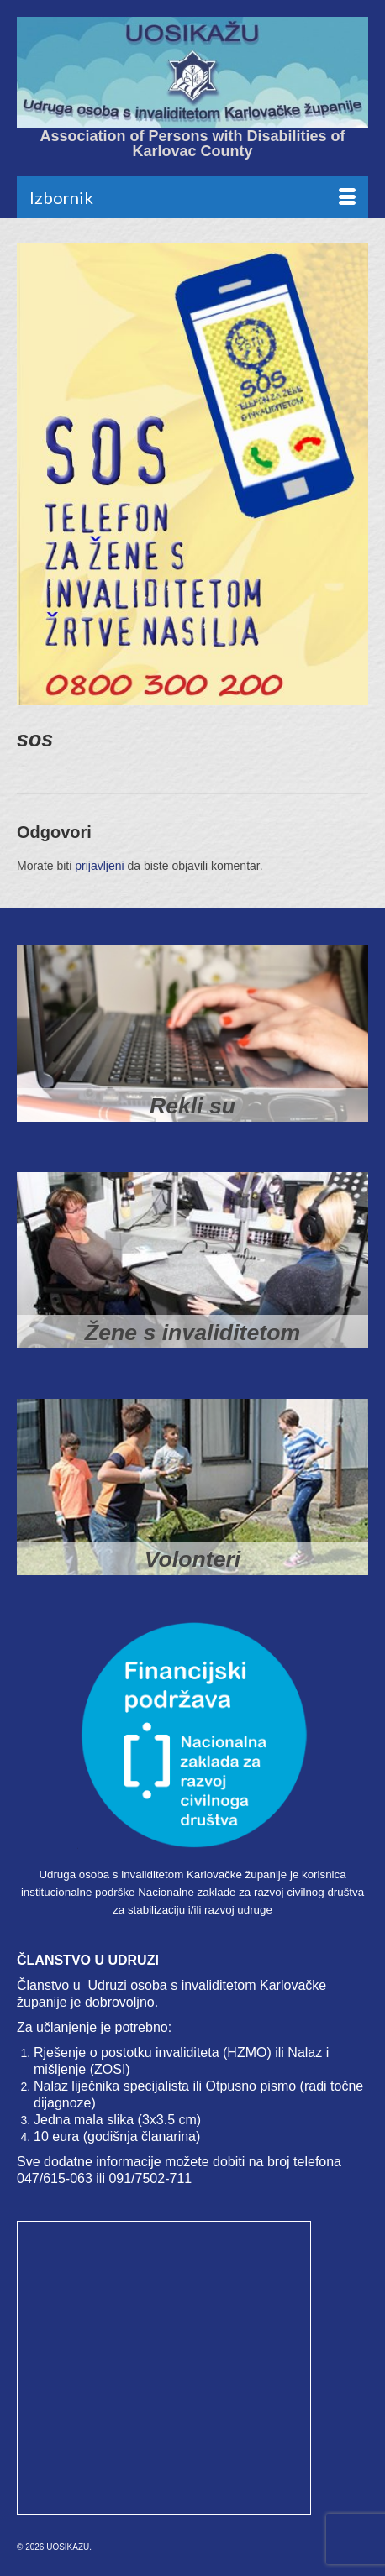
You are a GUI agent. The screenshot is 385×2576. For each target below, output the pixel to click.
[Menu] (192, 197)
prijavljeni (99, 865)
